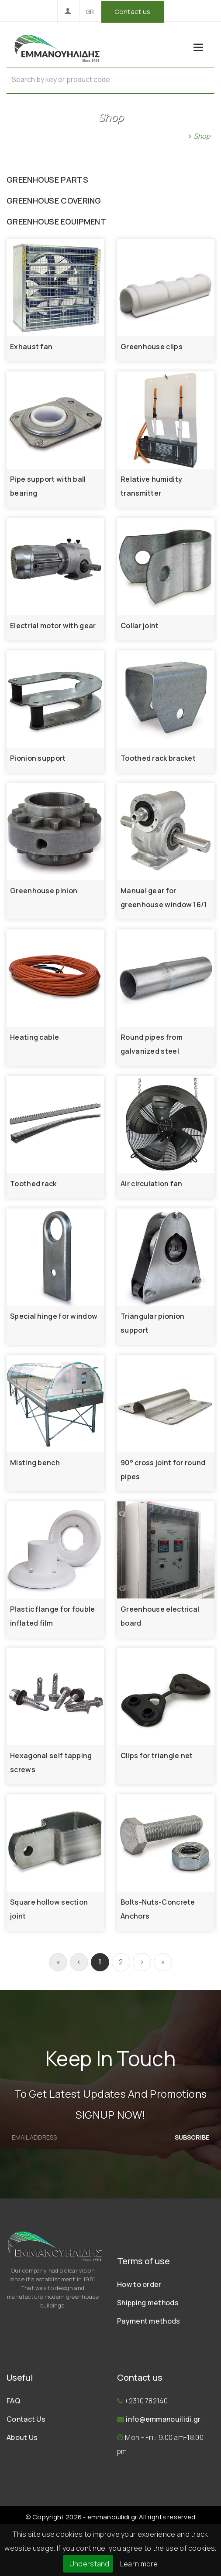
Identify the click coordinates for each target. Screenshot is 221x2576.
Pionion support (38, 758)
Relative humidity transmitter (151, 486)
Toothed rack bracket (158, 758)
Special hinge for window (53, 1316)
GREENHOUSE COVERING (54, 200)
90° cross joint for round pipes (163, 1469)
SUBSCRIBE (192, 2137)
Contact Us (26, 2419)
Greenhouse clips (152, 346)
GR (90, 11)
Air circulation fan (152, 1183)
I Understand (88, 2564)
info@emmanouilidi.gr (163, 2419)
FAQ (13, 2401)
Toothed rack (33, 1183)
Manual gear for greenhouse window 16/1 (164, 897)
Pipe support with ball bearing (48, 486)
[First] (58, 1962)
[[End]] (163, 1962)
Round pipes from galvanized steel (152, 1044)
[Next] (142, 1962)
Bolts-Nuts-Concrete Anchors (158, 1909)
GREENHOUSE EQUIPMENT (56, 221)
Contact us (132, 11)
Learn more (139, 2564)
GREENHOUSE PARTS (47, 179)
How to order (139, 2284)
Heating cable (34, 1037)
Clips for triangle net (157, 1755)
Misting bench (35, 1462)
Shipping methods (148, 2302)
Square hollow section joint (49, 1909)
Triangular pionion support (152, 1323)
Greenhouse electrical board (160, 1616)
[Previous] (79, 1962)
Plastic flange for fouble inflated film (52, 1616)
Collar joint (140, 625)
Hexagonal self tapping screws (51, 1762)
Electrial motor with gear (53, 625)
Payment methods (148, 2321)
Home (174, 136)
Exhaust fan (31, 346)
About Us (22, 2437)
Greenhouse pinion (43, 890)
